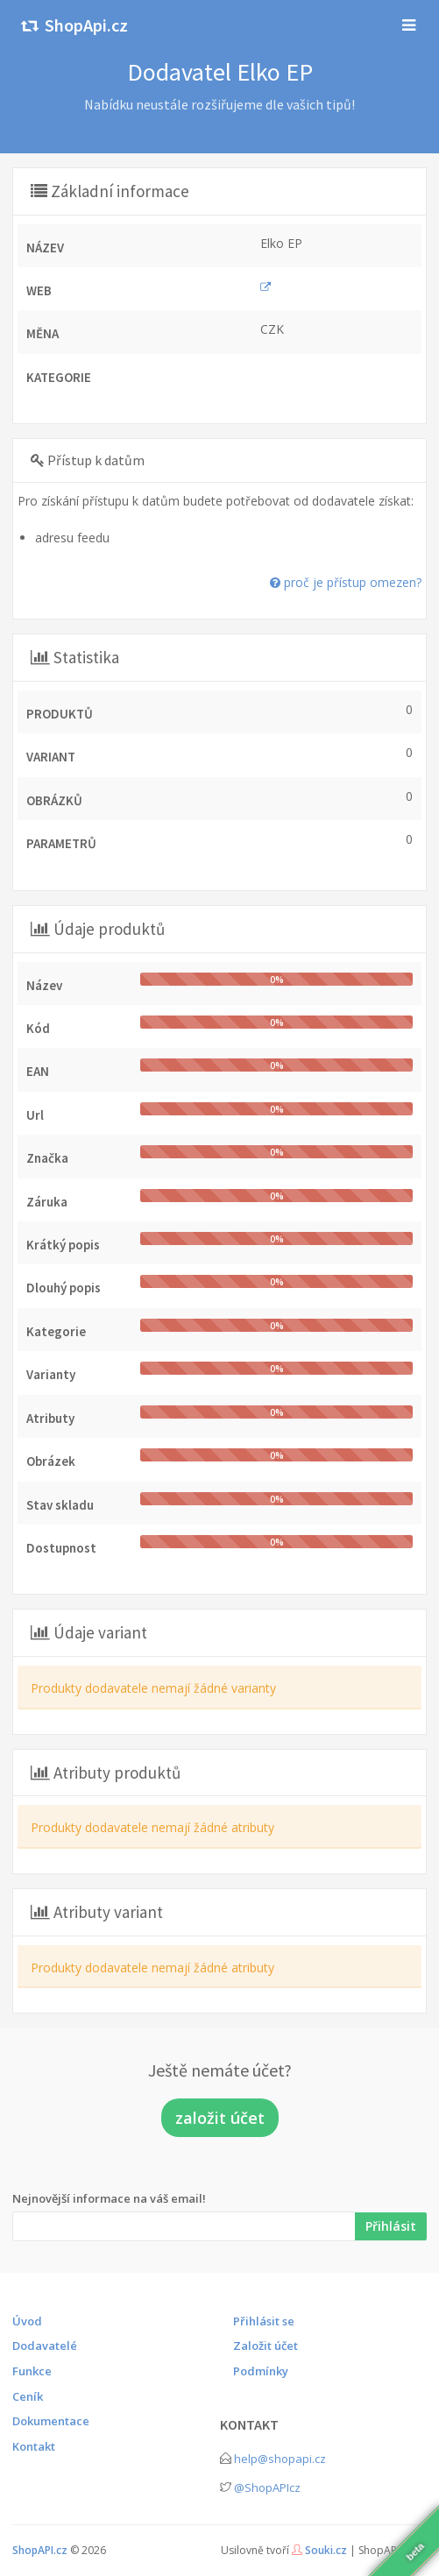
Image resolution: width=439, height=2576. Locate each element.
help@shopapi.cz (280, 2458)
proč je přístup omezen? (345, 582)
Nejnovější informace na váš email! (109, 2198)
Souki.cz (326, 2550)
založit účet (220, 2117)
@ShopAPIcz (267, 2487)
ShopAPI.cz (39, 2550)
